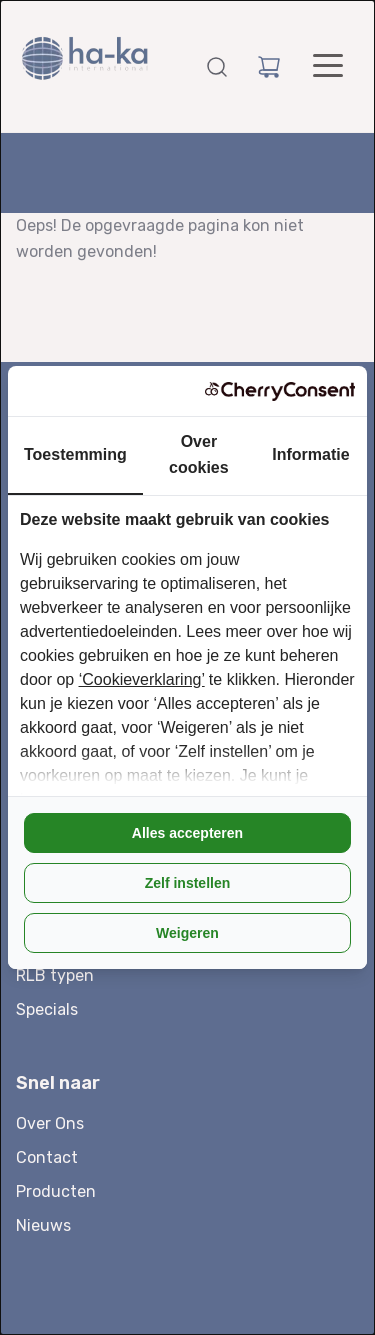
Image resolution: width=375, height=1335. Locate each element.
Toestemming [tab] (75, 454)
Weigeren (187, 933)
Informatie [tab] (310, 454)
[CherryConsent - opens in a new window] (280, 391)
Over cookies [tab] (199, 454)
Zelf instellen (188, 883)
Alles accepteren (187, 833)
